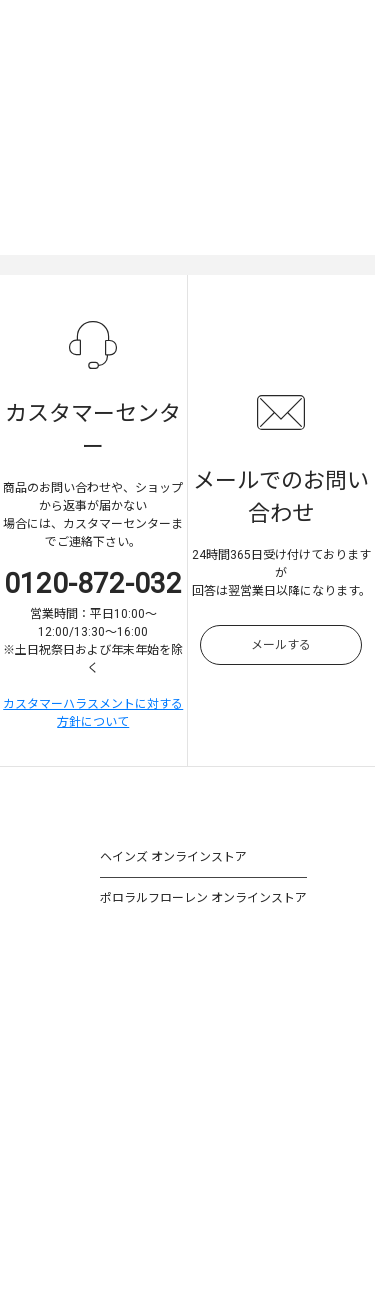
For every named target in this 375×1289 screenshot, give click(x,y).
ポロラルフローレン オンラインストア (203, 898)
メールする (281, 645)
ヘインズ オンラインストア (173, 857)
